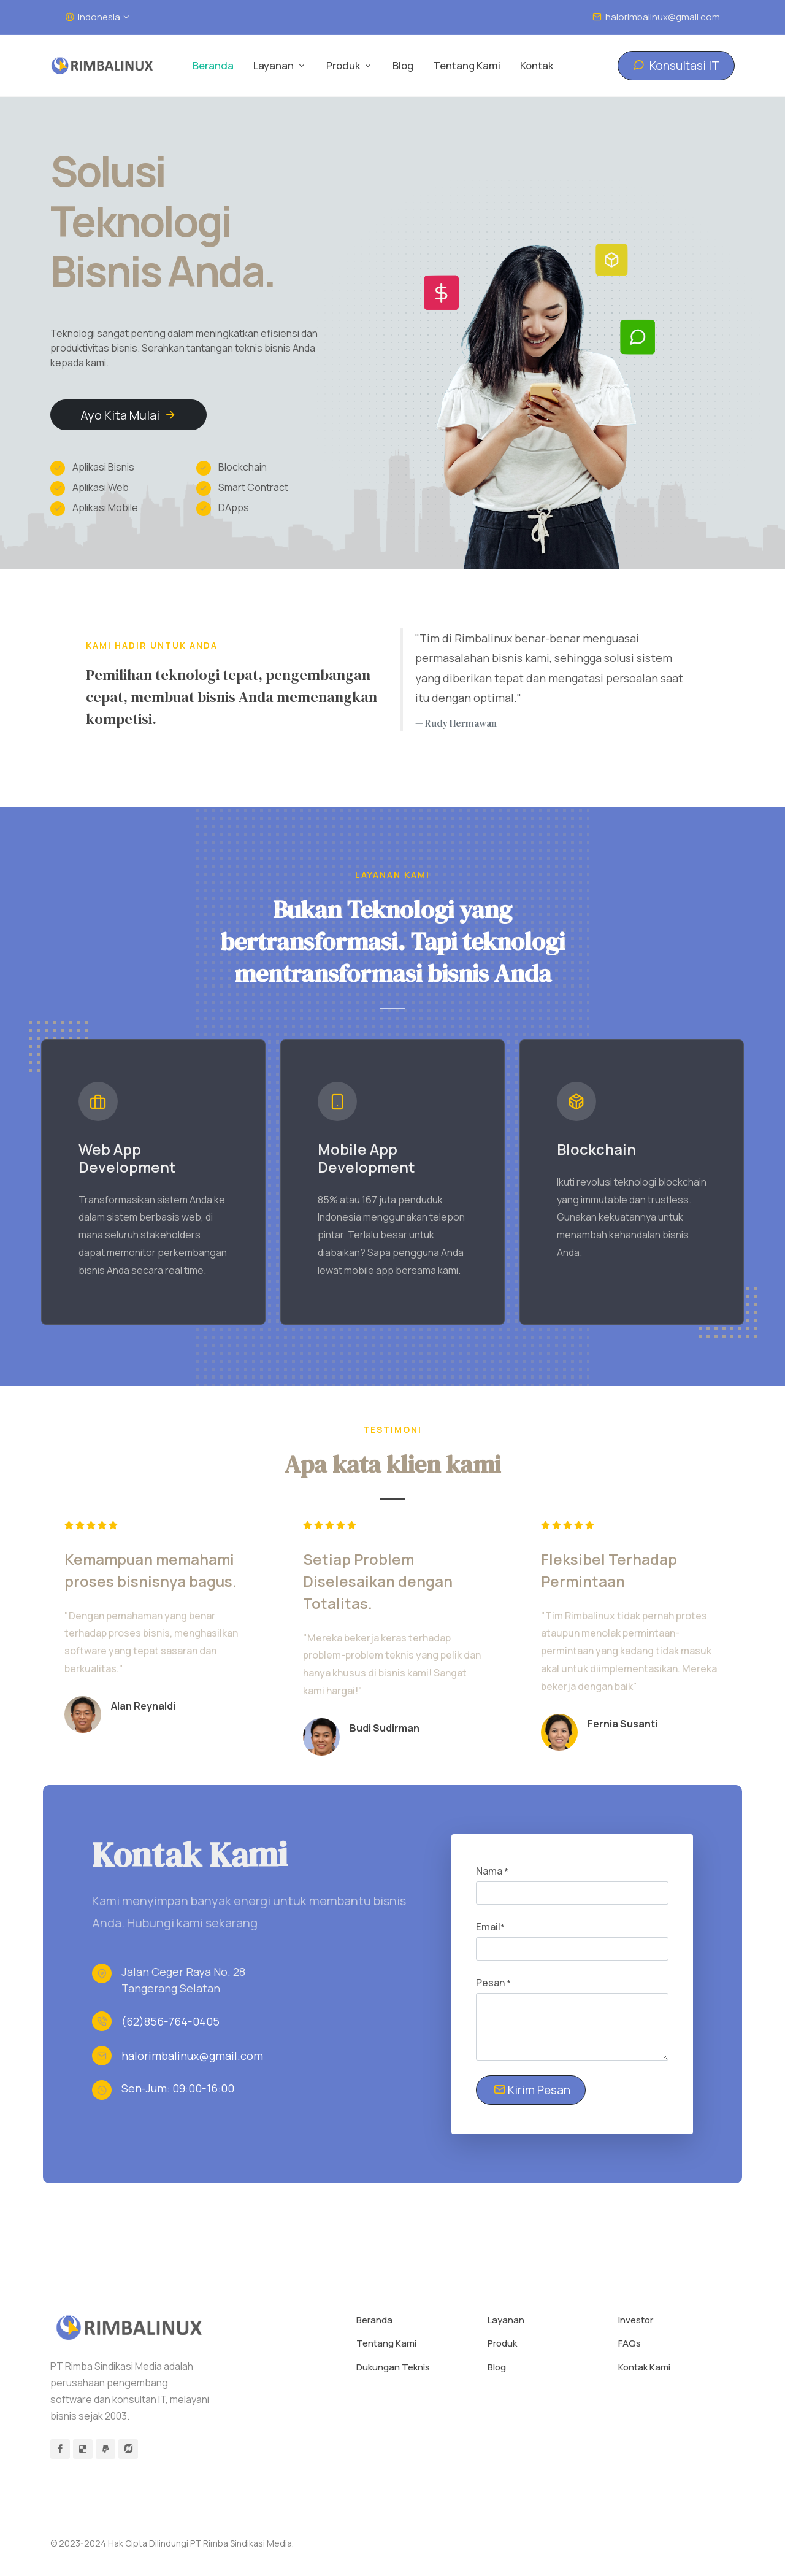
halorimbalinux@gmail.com (656, 16)
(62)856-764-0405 (170, 2022)
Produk (502, 2343)
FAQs (629, 2343)
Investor (635, 2320)
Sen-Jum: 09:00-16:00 (177, 2088)
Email (490, 1927)
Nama (492, 1871)
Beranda (374, 2320)
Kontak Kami (644, 2367)
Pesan (493, 1983)
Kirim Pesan (532, 2090)
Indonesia (97, 16)
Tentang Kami (386, 2343)
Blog (497, 2367)
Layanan (506, 2320)
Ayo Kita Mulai (128, 415)
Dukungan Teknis (393, 2367)
